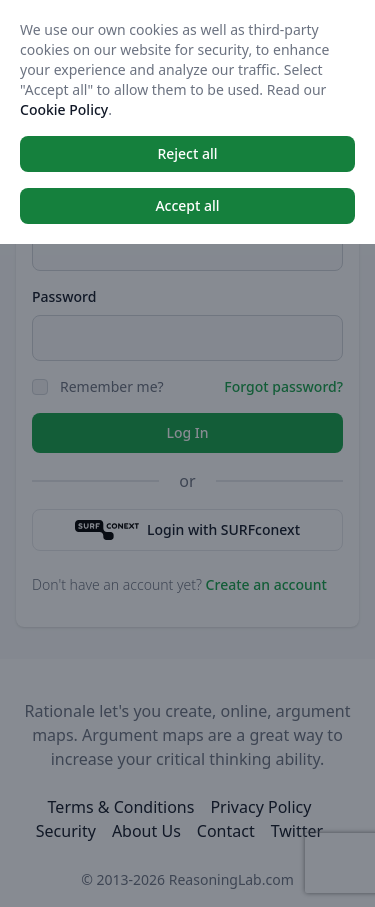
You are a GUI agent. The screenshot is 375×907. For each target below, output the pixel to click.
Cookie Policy (64, 109)
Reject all (187, 153)
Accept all (187, 205)
